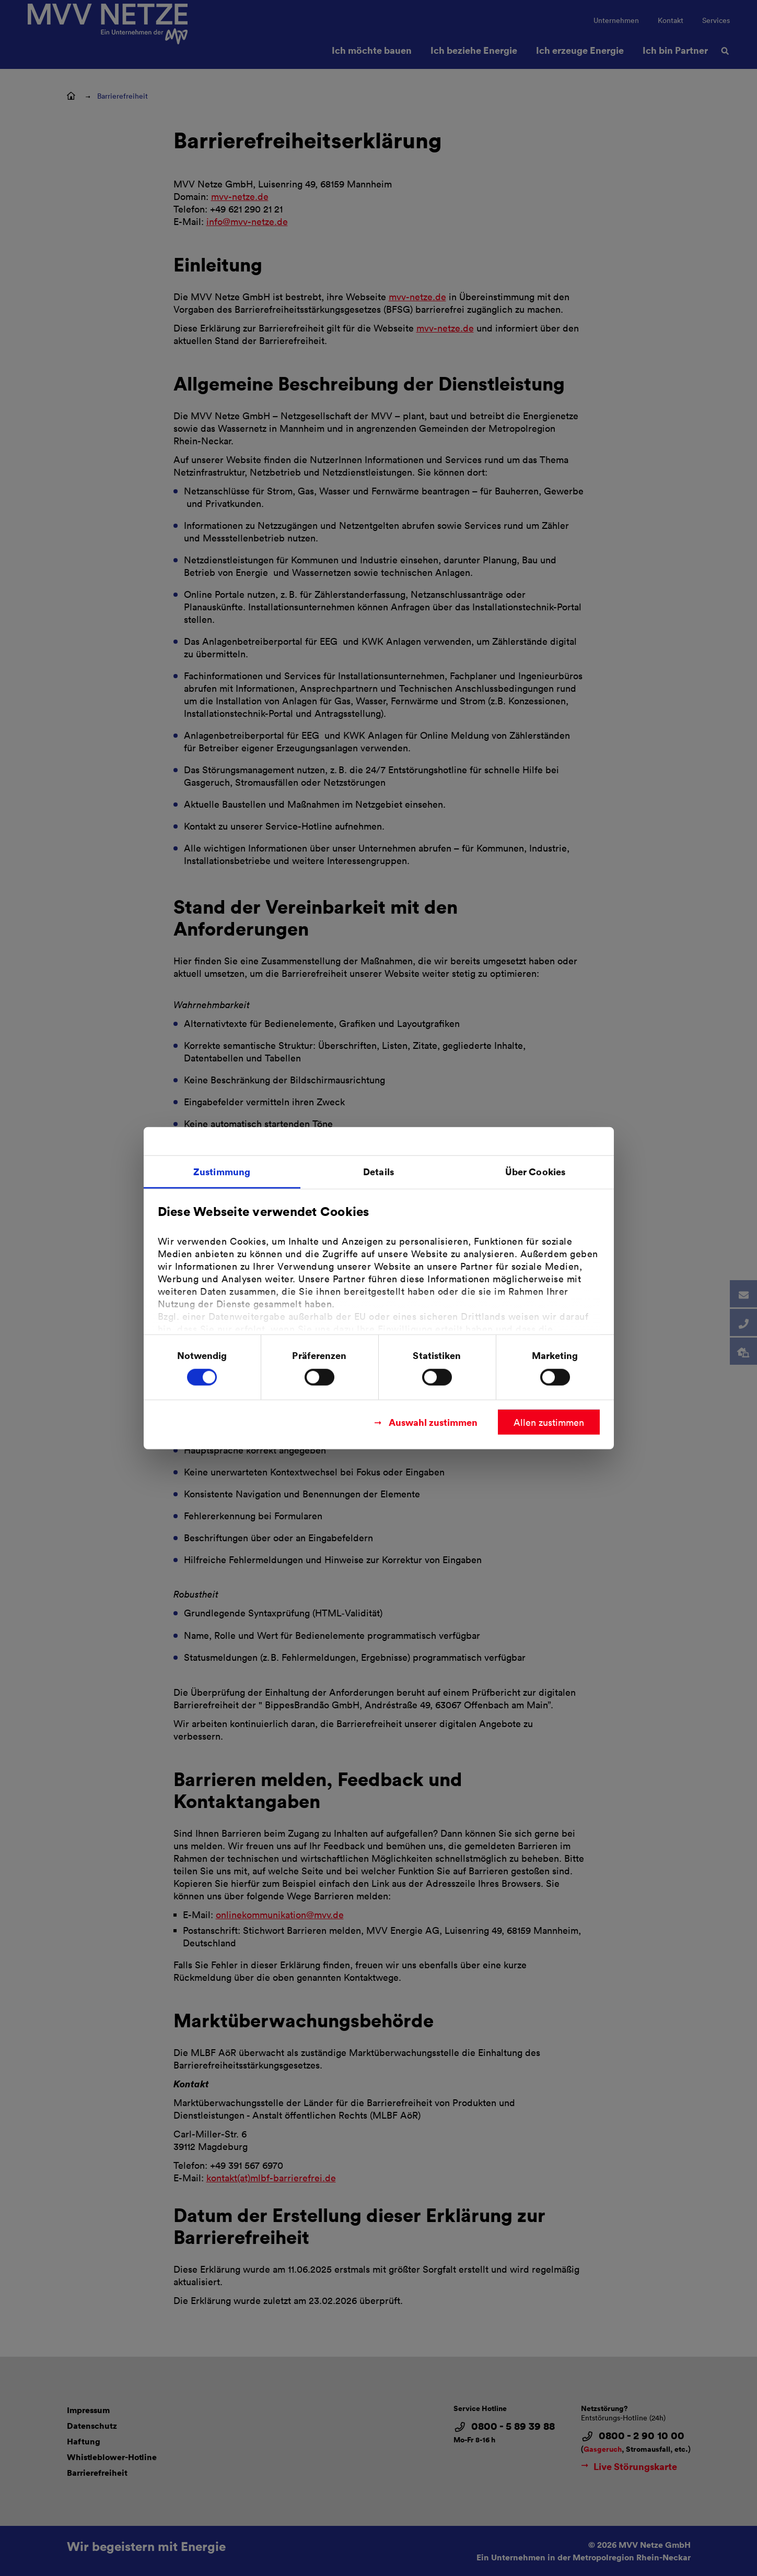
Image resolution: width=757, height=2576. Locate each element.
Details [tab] (378, 1171)
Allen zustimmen (549, 1421)
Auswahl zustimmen (433, 1421)
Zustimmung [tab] (221, 1171)
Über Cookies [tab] (535, 1171)
